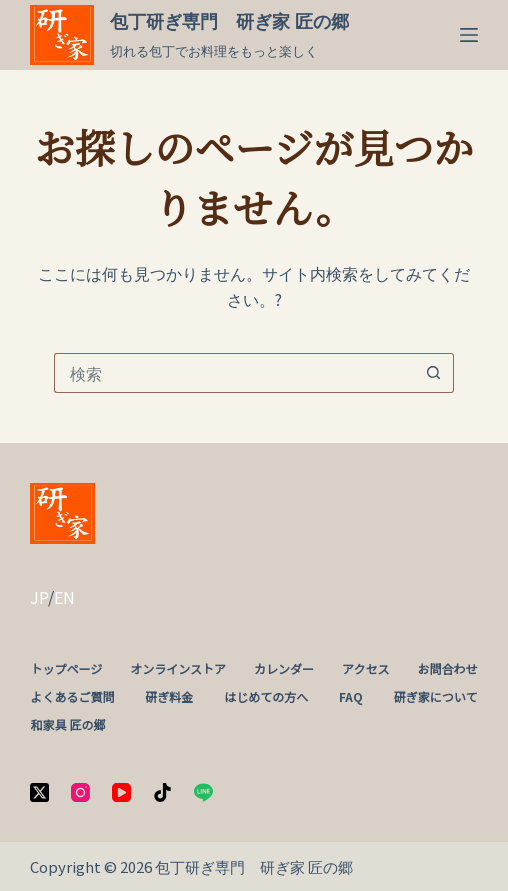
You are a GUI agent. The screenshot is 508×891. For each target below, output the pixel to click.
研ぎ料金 (169, 697)
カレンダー (284, 669)
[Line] (203, 792)
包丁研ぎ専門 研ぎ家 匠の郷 (229, 22)
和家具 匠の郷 (67, 725)
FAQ (351, 697)
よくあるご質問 (72, 697)
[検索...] (234, 373)
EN (64, 597)
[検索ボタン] (434, 373)
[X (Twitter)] (39, 792)
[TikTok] (162, 792)
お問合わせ (448, 669)
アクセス (365, 669)
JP (39, 597)
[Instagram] (80, 792)
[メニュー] (469, 35)
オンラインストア (178, 669)
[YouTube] (121, 792)
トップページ (66, 669)
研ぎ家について (436, 697)
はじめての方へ (266, 697)
